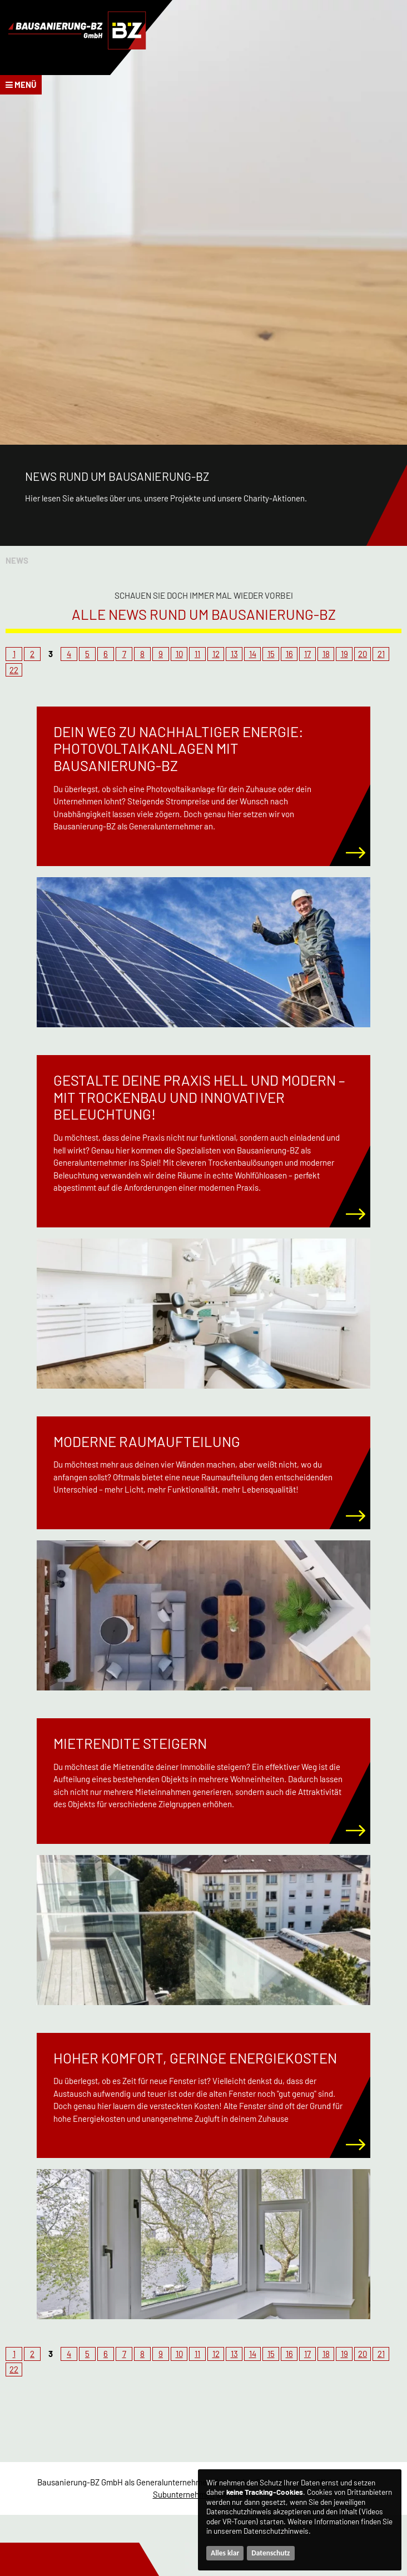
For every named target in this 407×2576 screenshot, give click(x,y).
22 (13, 670)
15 (271, 654)
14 (252, 654)
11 (197, 654)
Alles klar (225, 2553)
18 (326, 654)
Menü (21, 84)
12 (216, 654)
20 (362, 654)
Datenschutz (270, 2553)
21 (381, 654)
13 (234, 654)
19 (344, 654)
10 (179, 654)
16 (289, 654)
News (17, 560)
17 (307, 654)
